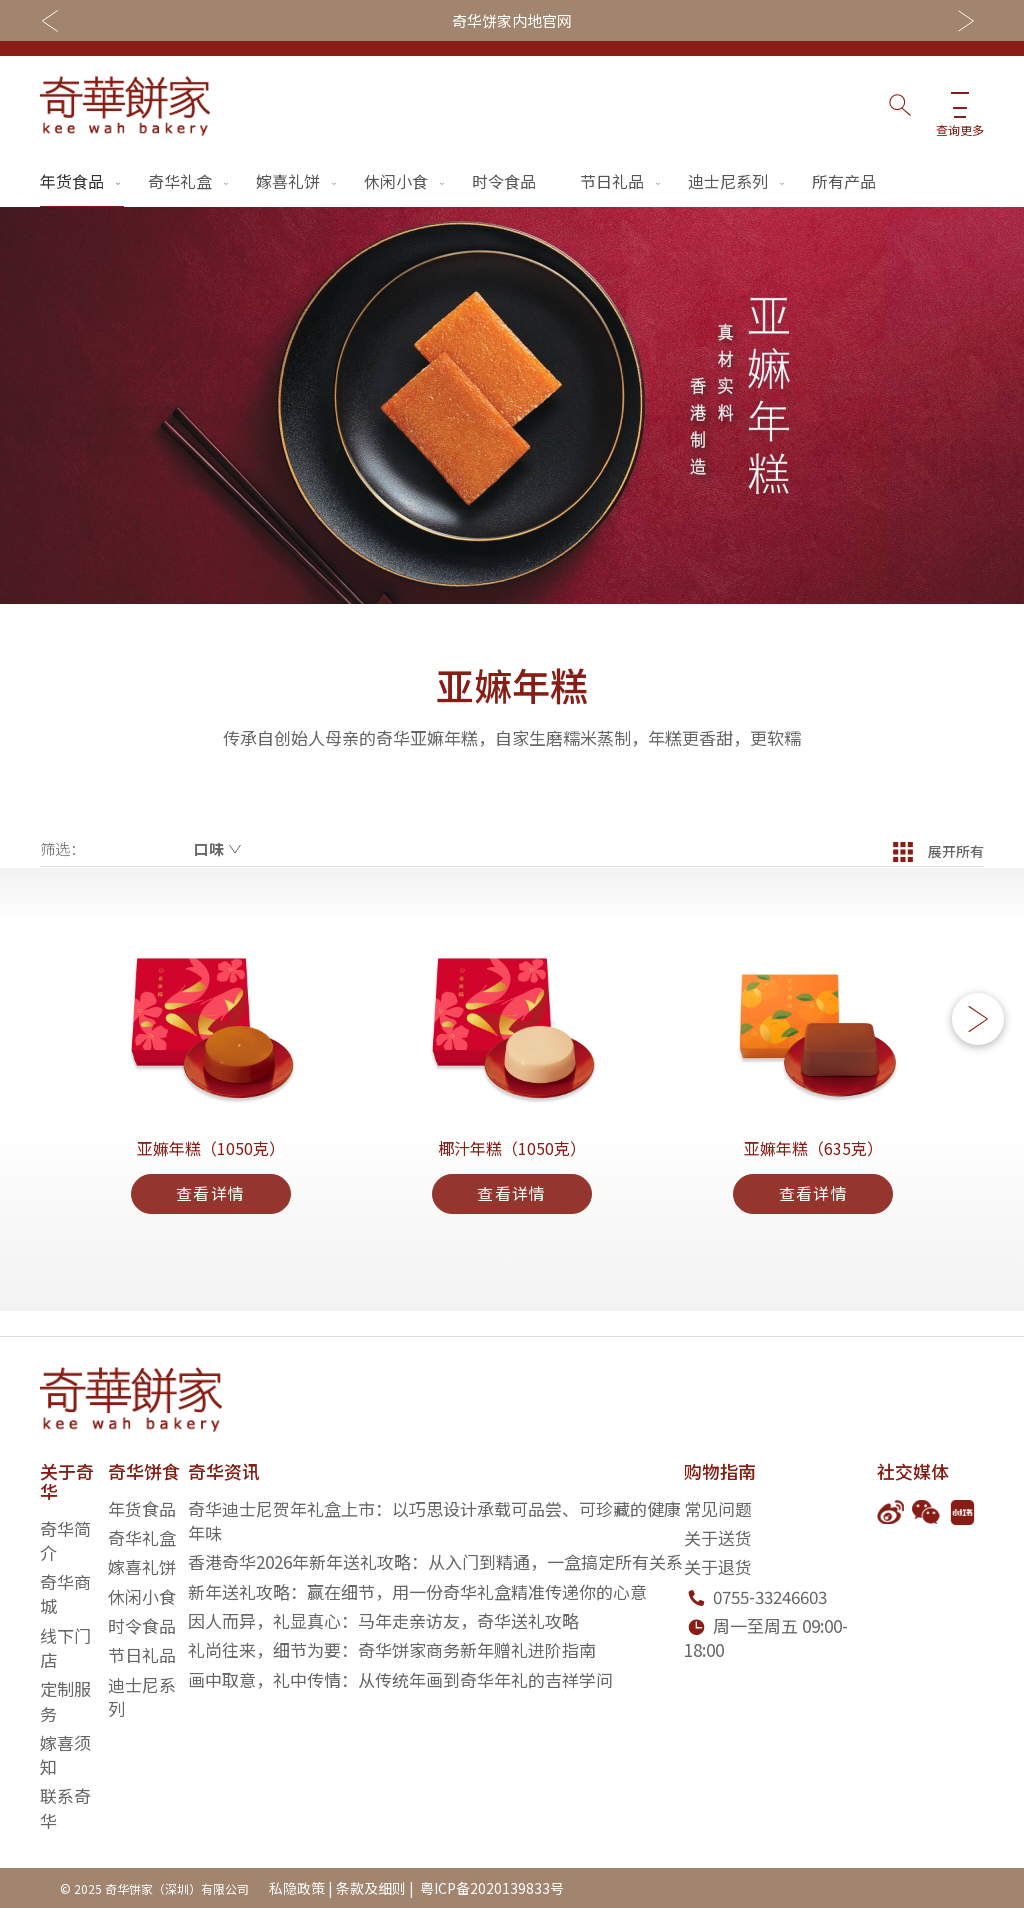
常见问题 (718, 1508)
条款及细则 (371, 1888)
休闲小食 (406, 181)
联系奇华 (65, 1808)
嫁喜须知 (65, 1754)
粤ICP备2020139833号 (490, 1888)
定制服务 (65, 1701)
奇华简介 (65, 1540)
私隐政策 (297, 1888)
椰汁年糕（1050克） (512, 1168)
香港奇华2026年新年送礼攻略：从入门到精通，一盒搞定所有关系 (435, 1562)
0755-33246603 (770, 1596)
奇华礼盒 (190, 181)
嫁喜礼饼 (298, 181)
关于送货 (718, 1537)
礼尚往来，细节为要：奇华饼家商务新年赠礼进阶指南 (392, 1649)
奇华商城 (65, 1593)
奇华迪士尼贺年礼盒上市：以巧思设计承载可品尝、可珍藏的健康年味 (434, 1520)
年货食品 (82, 181)
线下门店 (65, 1647)
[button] (978, 1032)
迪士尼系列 (738, 181)
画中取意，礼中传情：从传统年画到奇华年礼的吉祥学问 (400, 1679)
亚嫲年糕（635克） (813, 1168)
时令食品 (504, 181)
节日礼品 (622, 181)
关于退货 (718, 1567)
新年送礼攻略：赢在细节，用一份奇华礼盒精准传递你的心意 (417, 1591)
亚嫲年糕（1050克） (211, 1168)
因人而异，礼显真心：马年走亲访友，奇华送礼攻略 (383, 1620)
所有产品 (844, 181)
